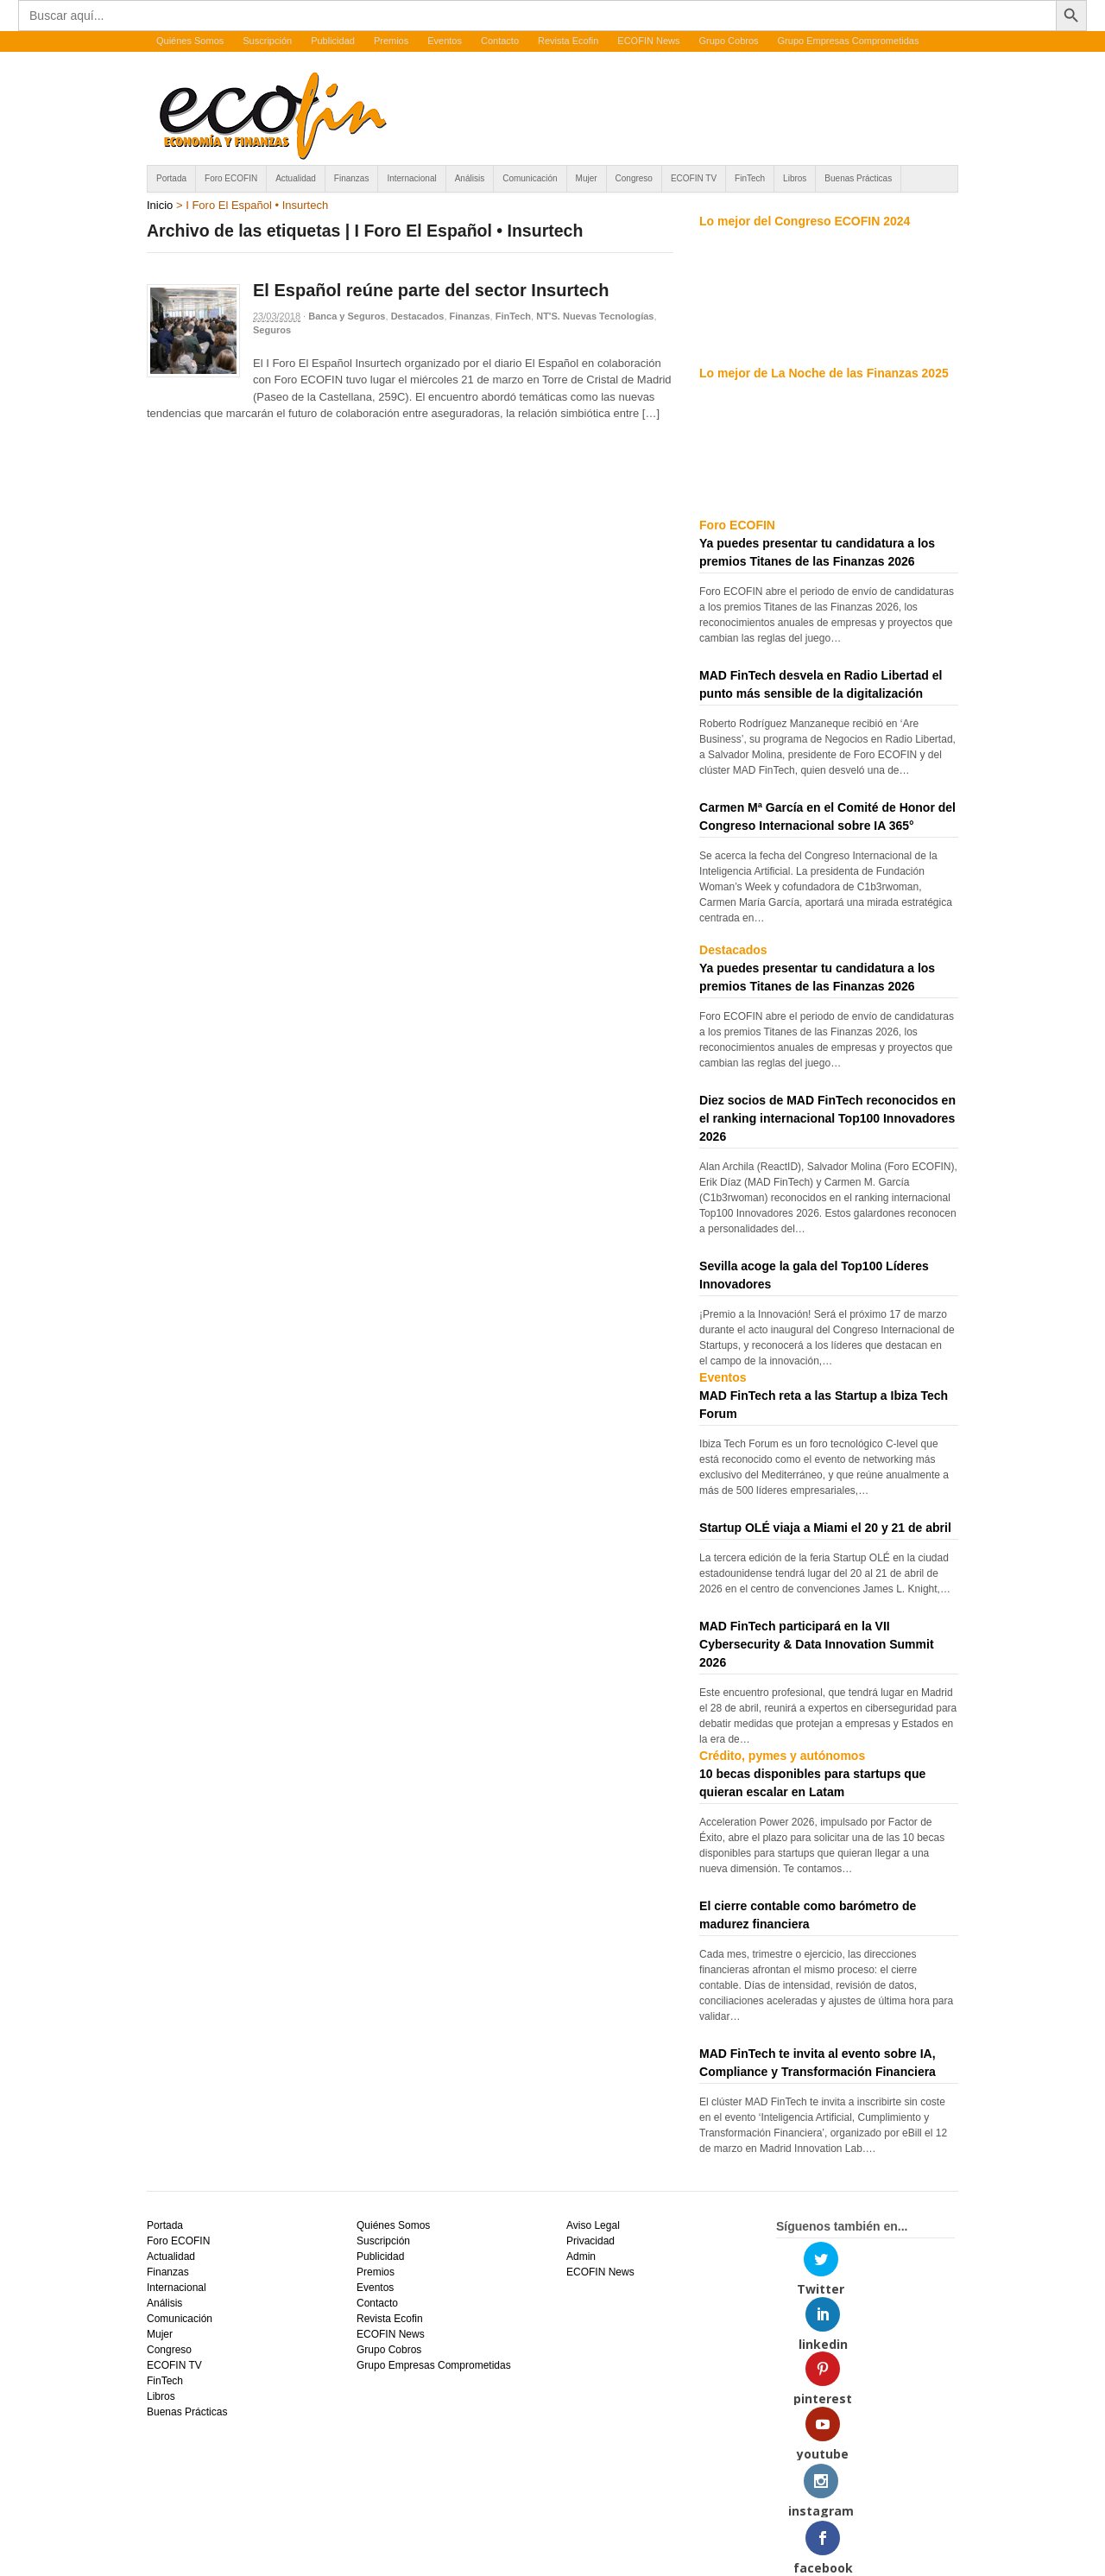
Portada (171, 178)
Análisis (469, 178)
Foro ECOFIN (231, 178)
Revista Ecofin (568, 40)
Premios (391, 40)
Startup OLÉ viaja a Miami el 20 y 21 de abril (825, 1528)
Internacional (411, 178)
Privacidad (590, 2241)
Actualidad (295, 178)
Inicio (160, 205)
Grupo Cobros (728, 40)
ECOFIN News (648, 40)
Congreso (634, 178)
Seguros (272, 330)
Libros (794, 178)
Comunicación (529, 178)
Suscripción (267, 40)
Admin (581, 2256)
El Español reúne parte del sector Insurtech (431, 290)
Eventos (444, 40)
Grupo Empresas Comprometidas (848, 40)
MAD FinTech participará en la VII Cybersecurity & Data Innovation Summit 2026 (816, 1644)
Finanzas (351, 178)
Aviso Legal (593, 2225)
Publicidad (333, 40)
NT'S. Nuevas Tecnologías (595, 316)
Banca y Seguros (346, 316)
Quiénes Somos (190, 40)
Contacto (500, 40)
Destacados (418, 316)
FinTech (750, 178)
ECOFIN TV (694, 178)
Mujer (586, 178)
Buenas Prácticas (858, 178)
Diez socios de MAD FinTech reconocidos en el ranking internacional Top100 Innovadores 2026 (827, 1118)
